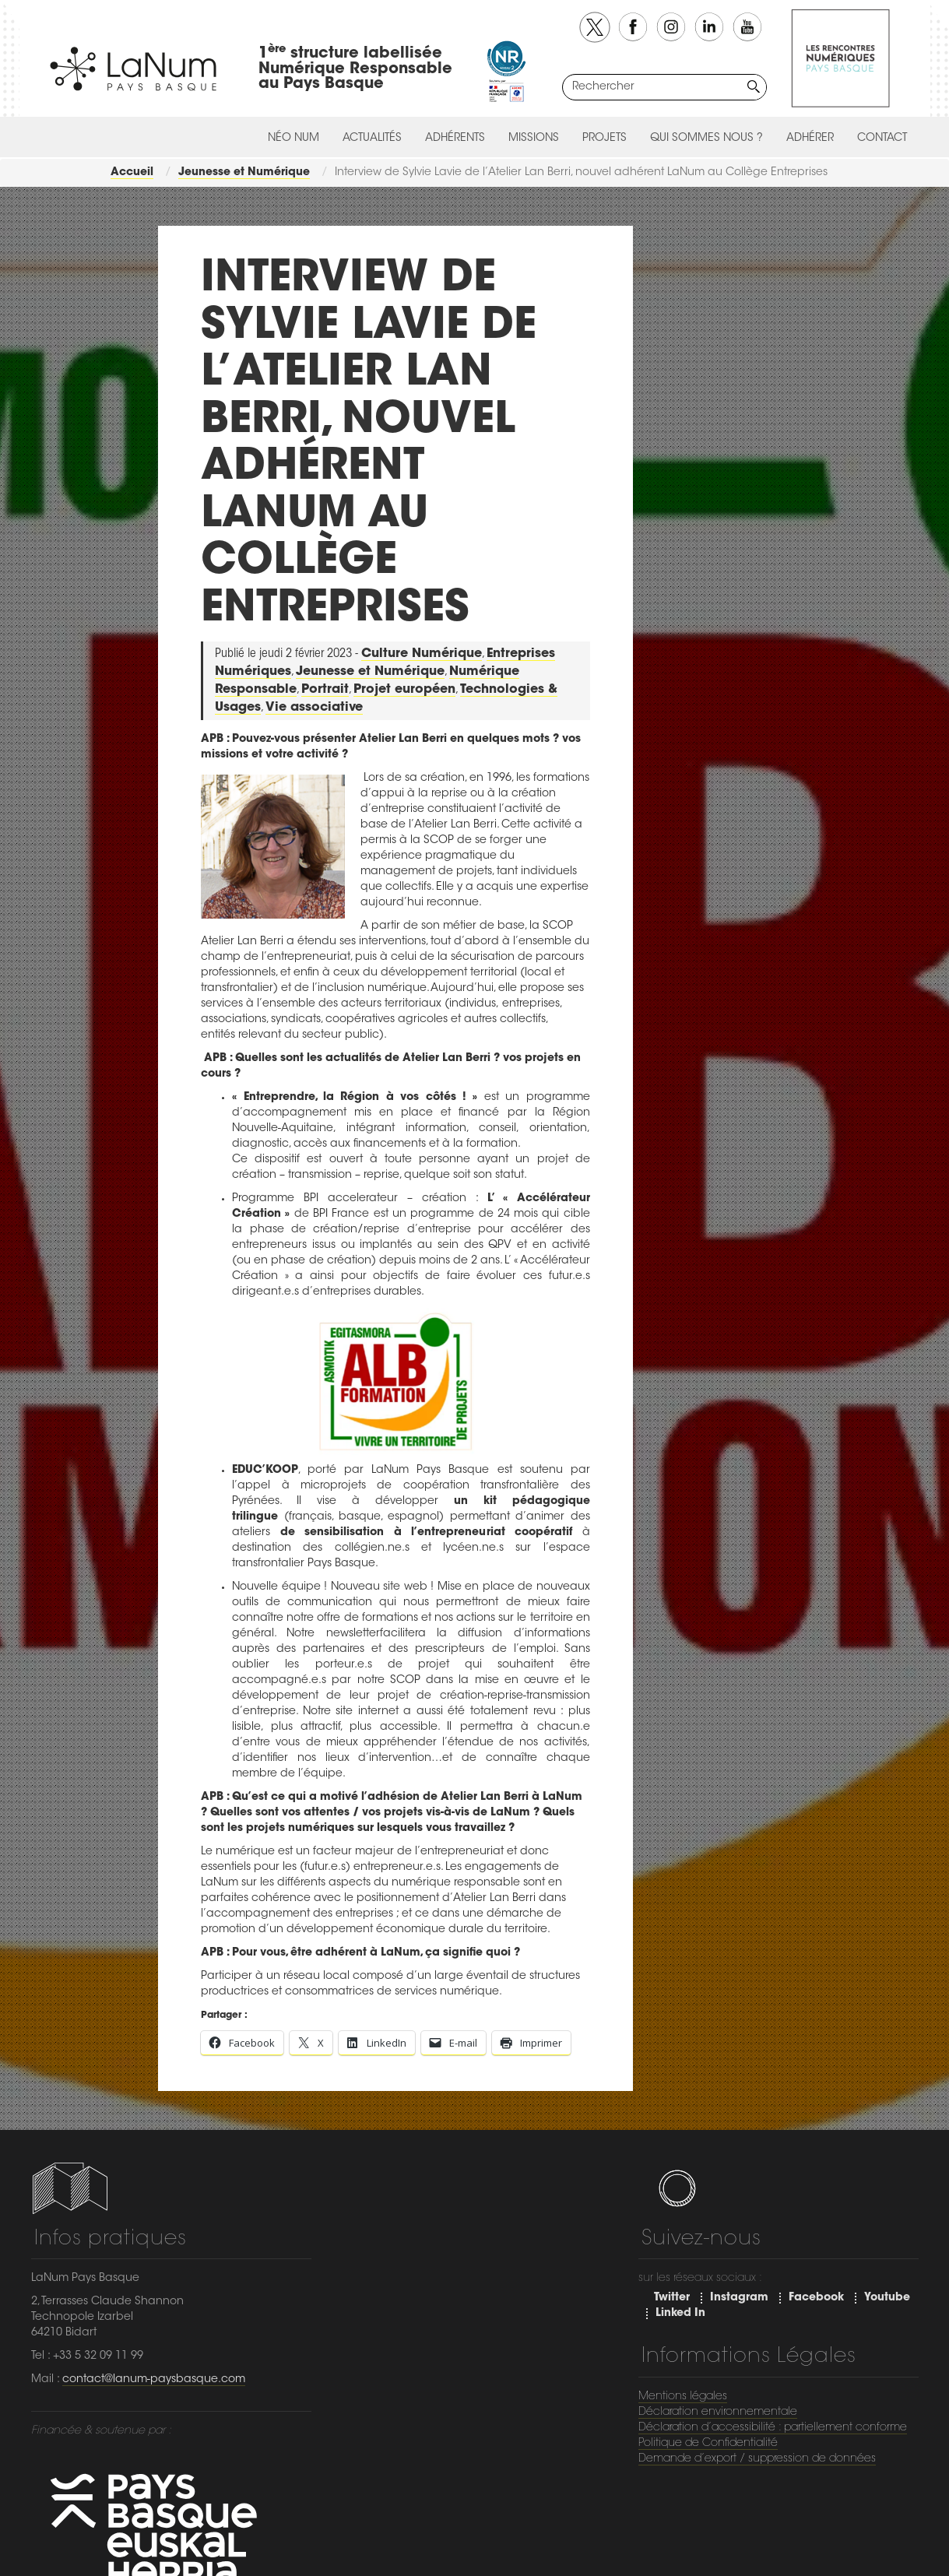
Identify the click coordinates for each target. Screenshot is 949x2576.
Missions (533, 138)
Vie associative (314, 707)
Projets (604, 138)
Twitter (672, 2298)
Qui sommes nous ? (706, 138)
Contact (882, 138)
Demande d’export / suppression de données (757, 2459)
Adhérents (455, 138)
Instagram (739, 2298)
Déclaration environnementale (717, 2412)
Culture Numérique (421, 654)
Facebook (816, 2298)
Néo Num (293, 138)
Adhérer (810, 138)
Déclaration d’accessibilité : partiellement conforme (772, 2428)
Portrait (325, 690)
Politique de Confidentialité (708, 2443)
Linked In (680, 2313)
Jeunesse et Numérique (370, 672)
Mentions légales (682, 2396)
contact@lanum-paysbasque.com (153, 2379)
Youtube (887, 2298)
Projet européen (404, 690)
